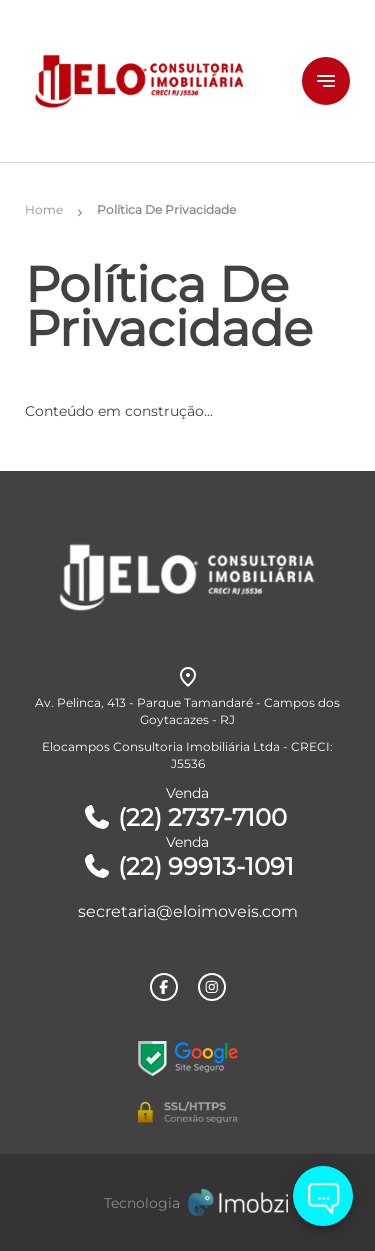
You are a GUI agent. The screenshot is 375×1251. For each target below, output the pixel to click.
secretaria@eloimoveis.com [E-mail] (188, 911)
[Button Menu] (326, 81)
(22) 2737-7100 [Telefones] (184, 817)
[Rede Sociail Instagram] (212, 987)
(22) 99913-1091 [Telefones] (188, 866)
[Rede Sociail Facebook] (164, 987)
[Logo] (147, 81)
